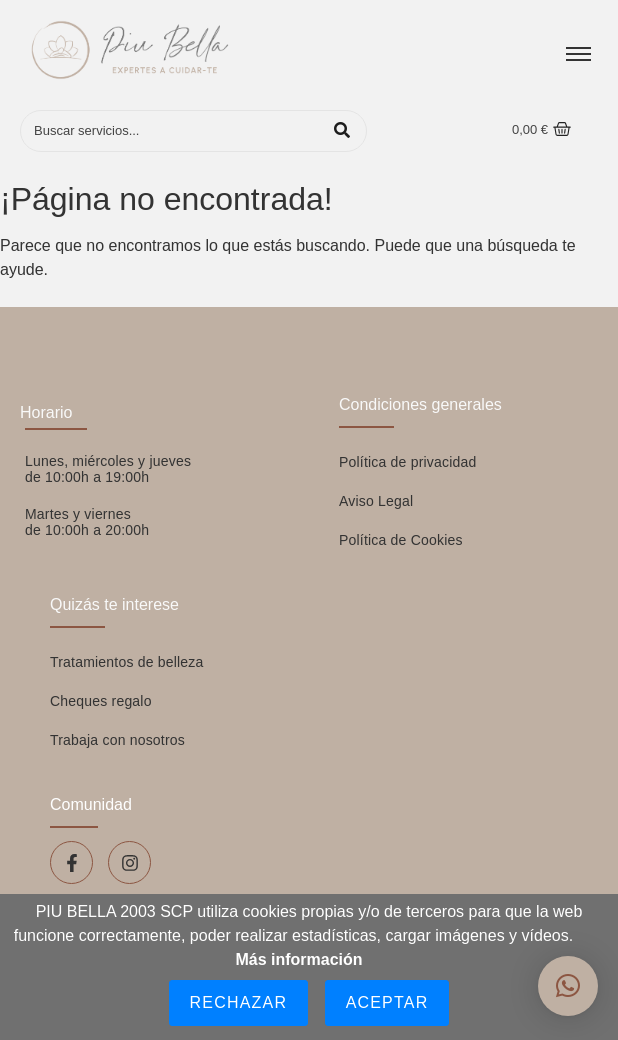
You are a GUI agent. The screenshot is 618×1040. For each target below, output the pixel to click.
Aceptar (387, 1002)
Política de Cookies (401, 540)
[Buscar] (173, 131)
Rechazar (239, 1002)
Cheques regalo (101, 701)
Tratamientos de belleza (127, 662)
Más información (298, 959)
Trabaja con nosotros (117, 740)
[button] (568, 986)
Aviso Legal (376, 501)
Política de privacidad (407, 462)
